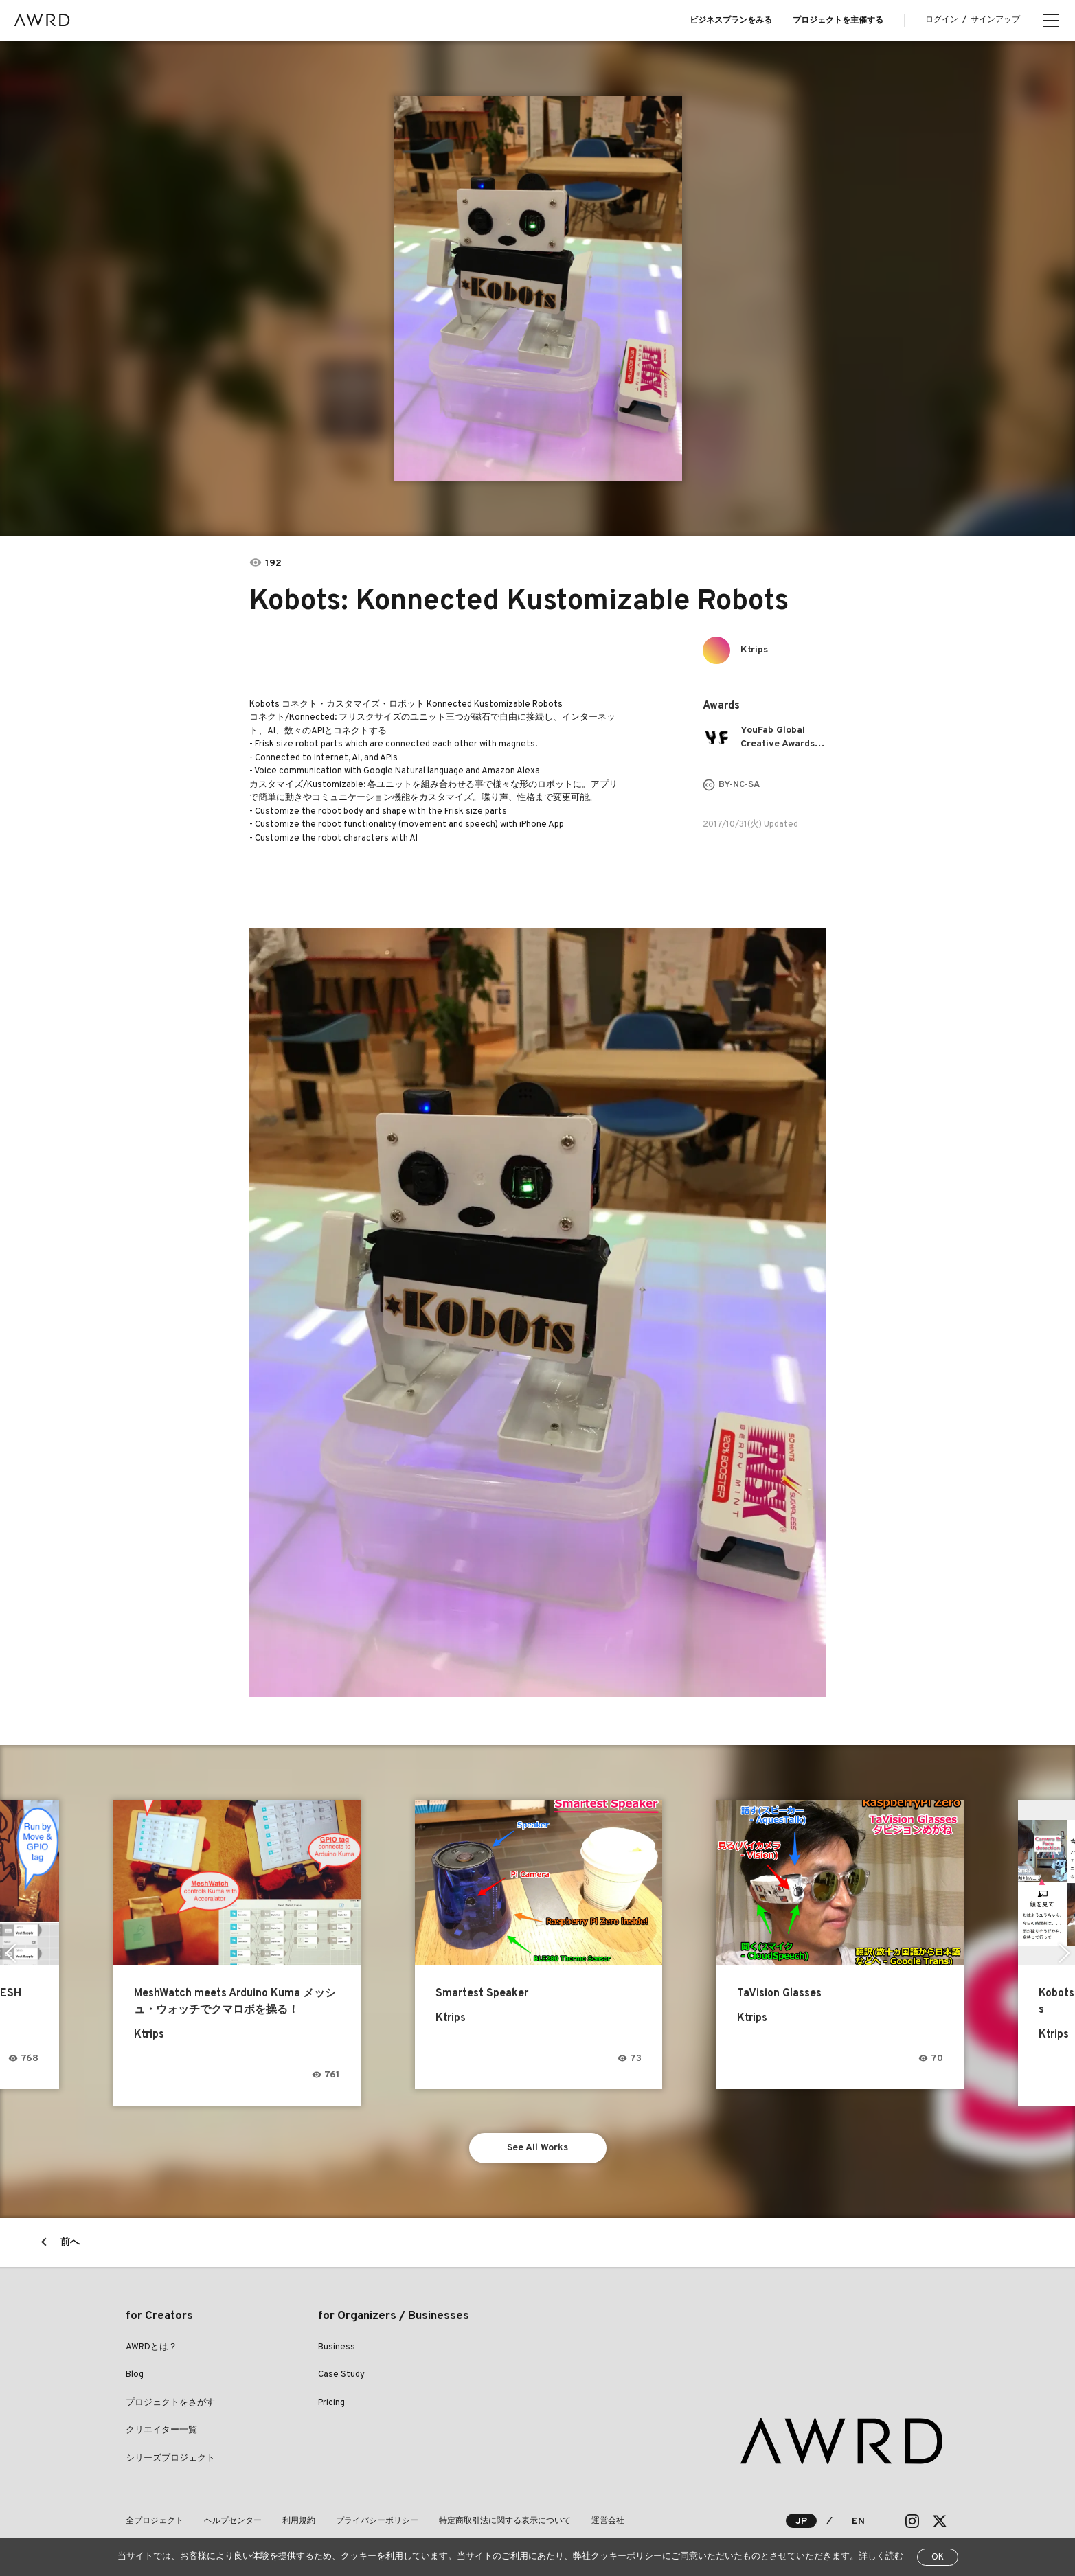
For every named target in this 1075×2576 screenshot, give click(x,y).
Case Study (341, 2374)
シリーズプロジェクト (170, 2458)
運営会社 (607, 2521)
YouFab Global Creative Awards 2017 (777, 738)
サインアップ (995, 19)
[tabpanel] (538, 288)
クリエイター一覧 (161, 2430)
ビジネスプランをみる (731, 20)
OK (937, 2557)
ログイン (941, 19)
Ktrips (754, 650)
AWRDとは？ (151, 2347)
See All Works (537, 2148)
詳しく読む (881, 2556)
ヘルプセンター (233, 2521)
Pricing (331, 2402)
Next (1064, 1953)
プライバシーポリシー (377, 2521)
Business (336, 2347)
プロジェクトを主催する (838, 20)
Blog (135, 2374)
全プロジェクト (154, 2521)
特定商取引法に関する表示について (505, 2521)
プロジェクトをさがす (170, 2402)
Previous (10, 1953)
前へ (70, 2242)
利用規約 (298, 2521)
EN (858, 2521)
